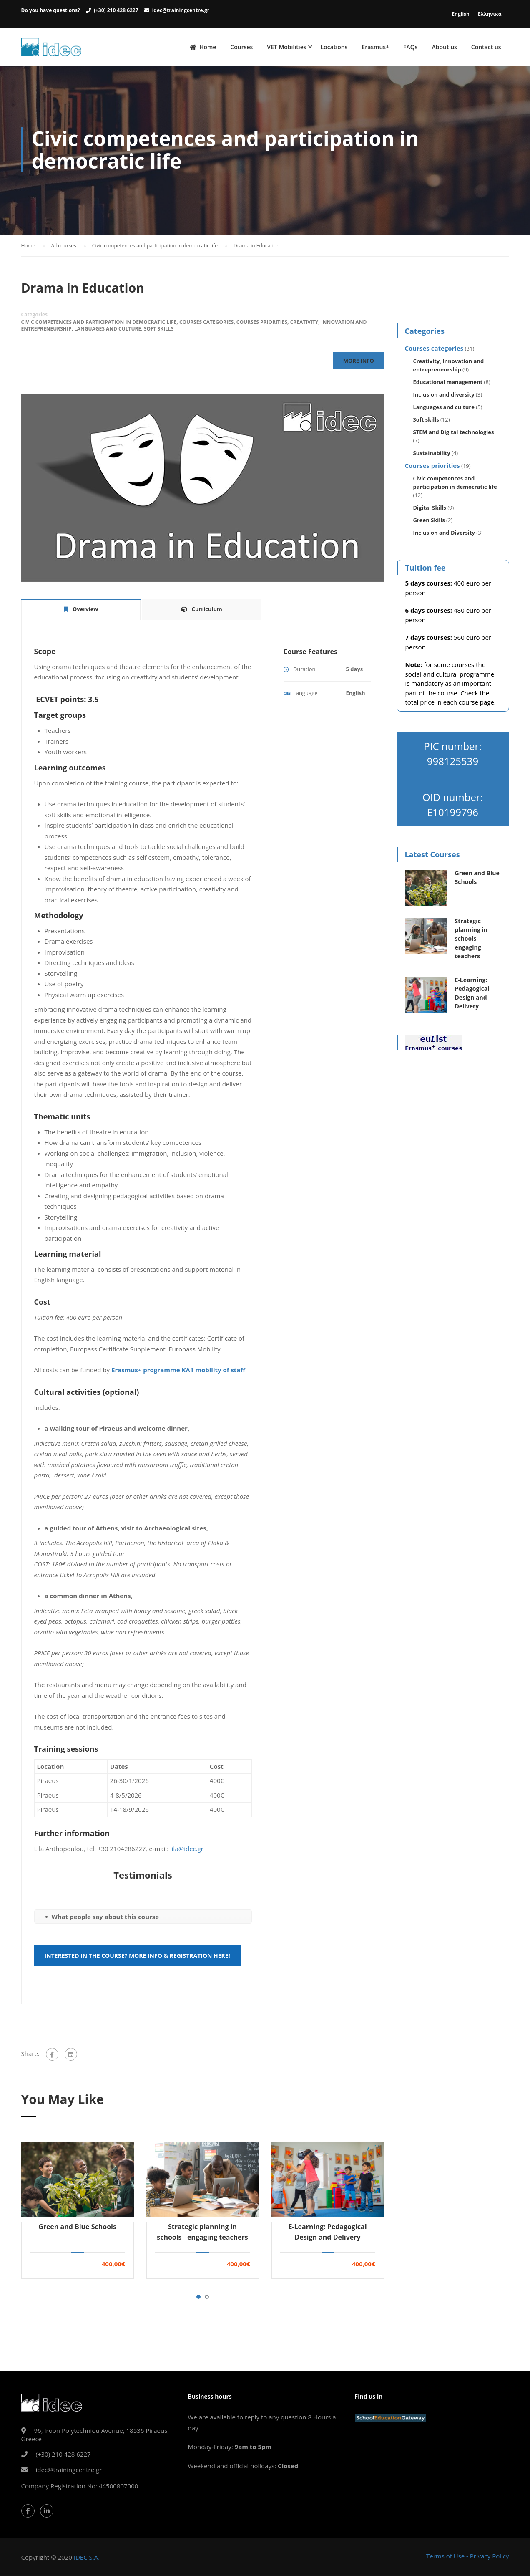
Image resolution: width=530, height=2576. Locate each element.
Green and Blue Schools (77, 2228)
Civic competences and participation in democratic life (99, 324)
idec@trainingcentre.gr (181, 10)
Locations (334, 47)
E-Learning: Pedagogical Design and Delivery (327, 2234)
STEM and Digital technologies (453, 434)
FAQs (410, 47)
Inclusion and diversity (444, 397)
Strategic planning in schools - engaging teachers (202, 2234)
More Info (357, 362)
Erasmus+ (375, 47)
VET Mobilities (286, 47)
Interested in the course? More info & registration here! (137, 1958)
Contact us (486, 47)
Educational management (448, 384)
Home (203, 47)
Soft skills (159, 331)
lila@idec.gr (186, 1850)
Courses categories (206, 324)
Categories (34, 317)
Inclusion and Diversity (444, 535)
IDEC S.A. (87, 2557)
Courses (241, 47)
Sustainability (431, 455)
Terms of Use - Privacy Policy (467, 2556)
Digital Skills (429, 510)
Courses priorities (261, 324)
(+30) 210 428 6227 (116, 10)
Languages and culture (107, 331)
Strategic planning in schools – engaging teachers (471, 940)
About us (444, 47)
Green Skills (429, 522)
